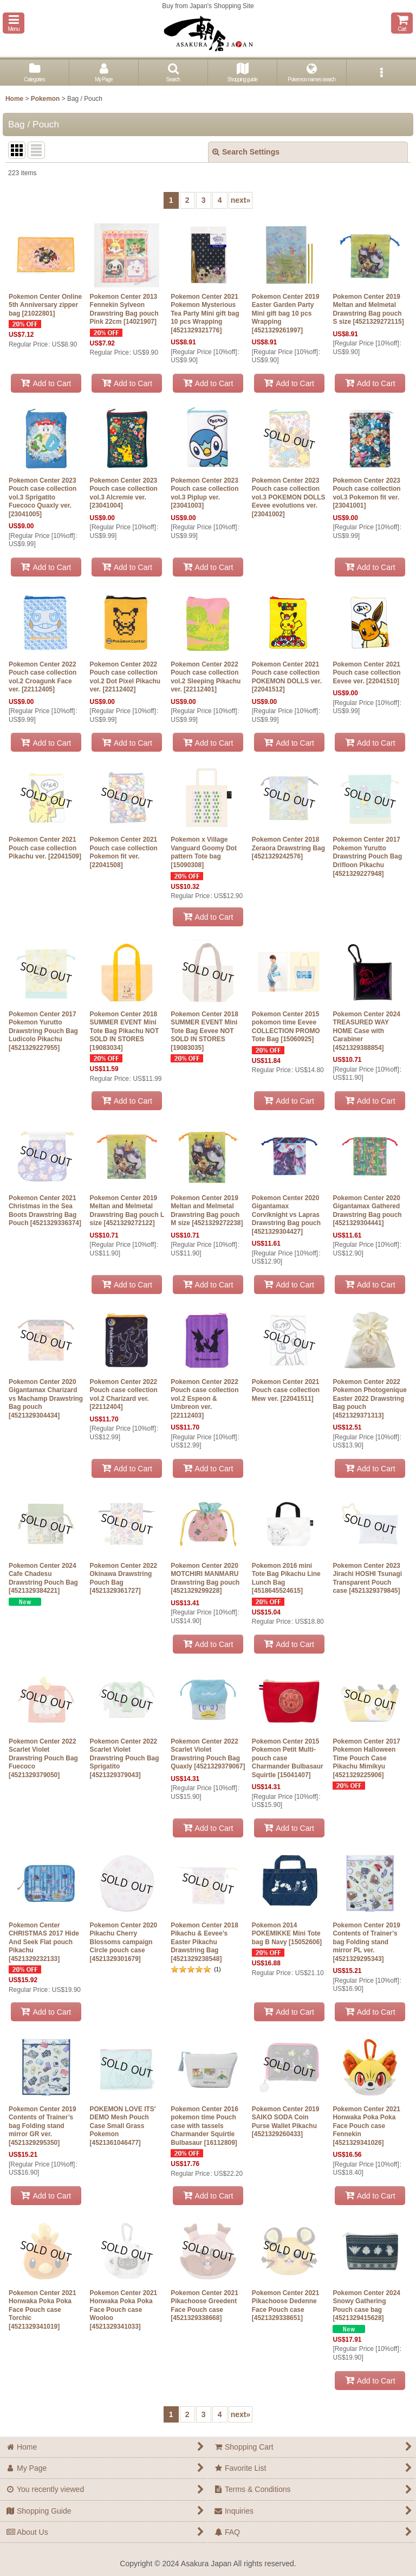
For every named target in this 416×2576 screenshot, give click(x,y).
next (241, 200)
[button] (13, 23)
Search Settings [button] (246, 152)
